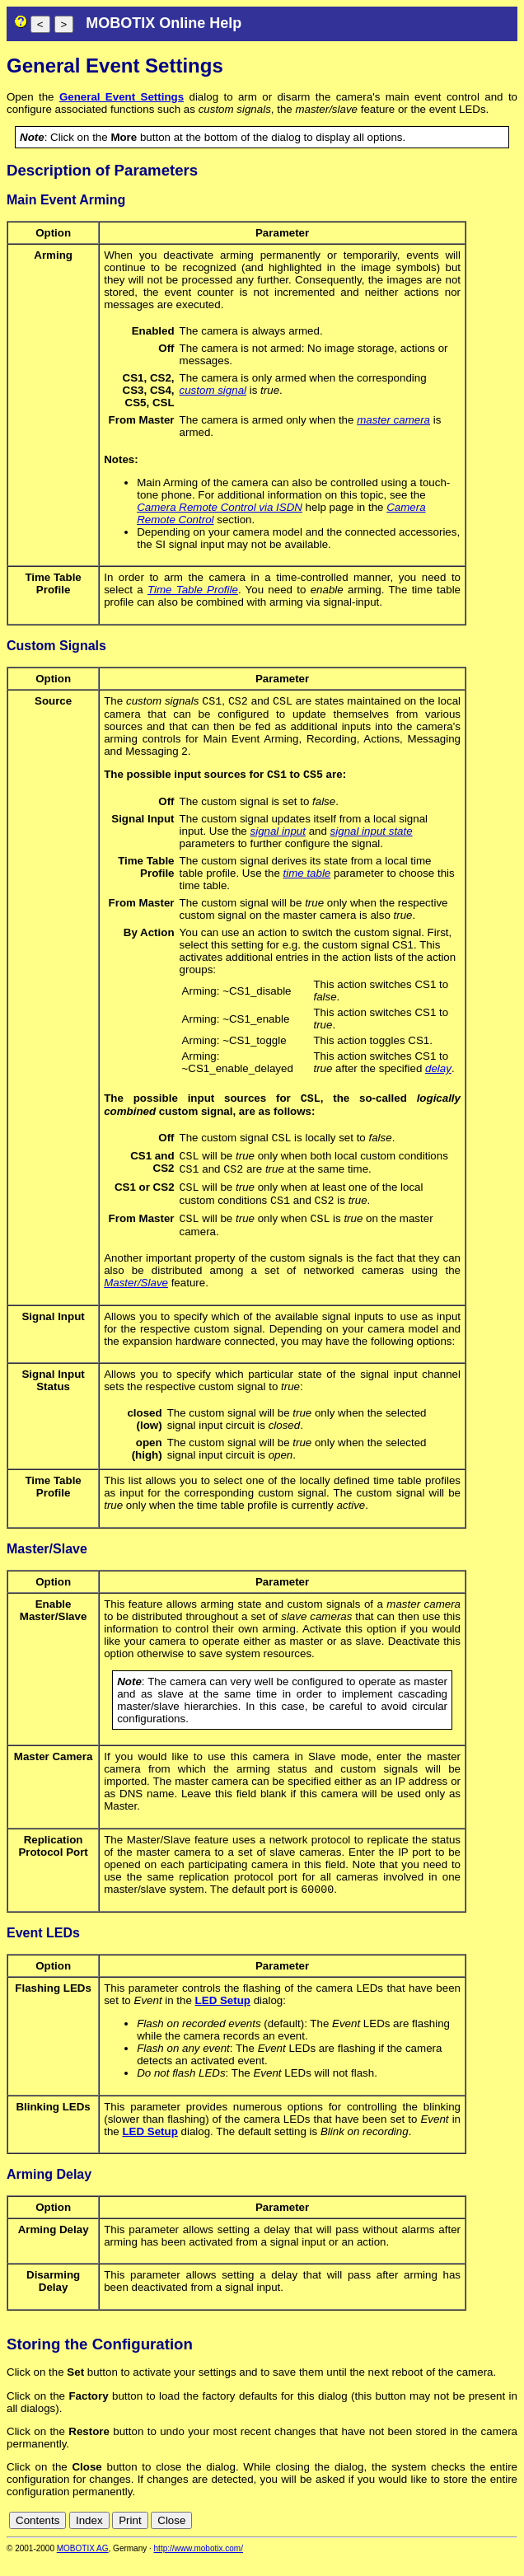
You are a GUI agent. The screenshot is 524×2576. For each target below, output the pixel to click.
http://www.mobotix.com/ (198, 2564)
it (481, 2537)
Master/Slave (136, 1297)
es (455, 2537)
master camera (393, 420)
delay (438, 1072)
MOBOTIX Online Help (163, 23)
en (437, 2537)
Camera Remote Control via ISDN (219, 507)
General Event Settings (121, 97)
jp (494, 2537)
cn (400, 2537)
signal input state (371, 834)
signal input (278, 834)
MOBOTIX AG (83, 2564)
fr (469, 2537)
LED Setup (222, 2017)
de (419, 2537)
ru (510, 2537)
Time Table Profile (192, 589)
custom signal (213, 390)
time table (307, 876)
